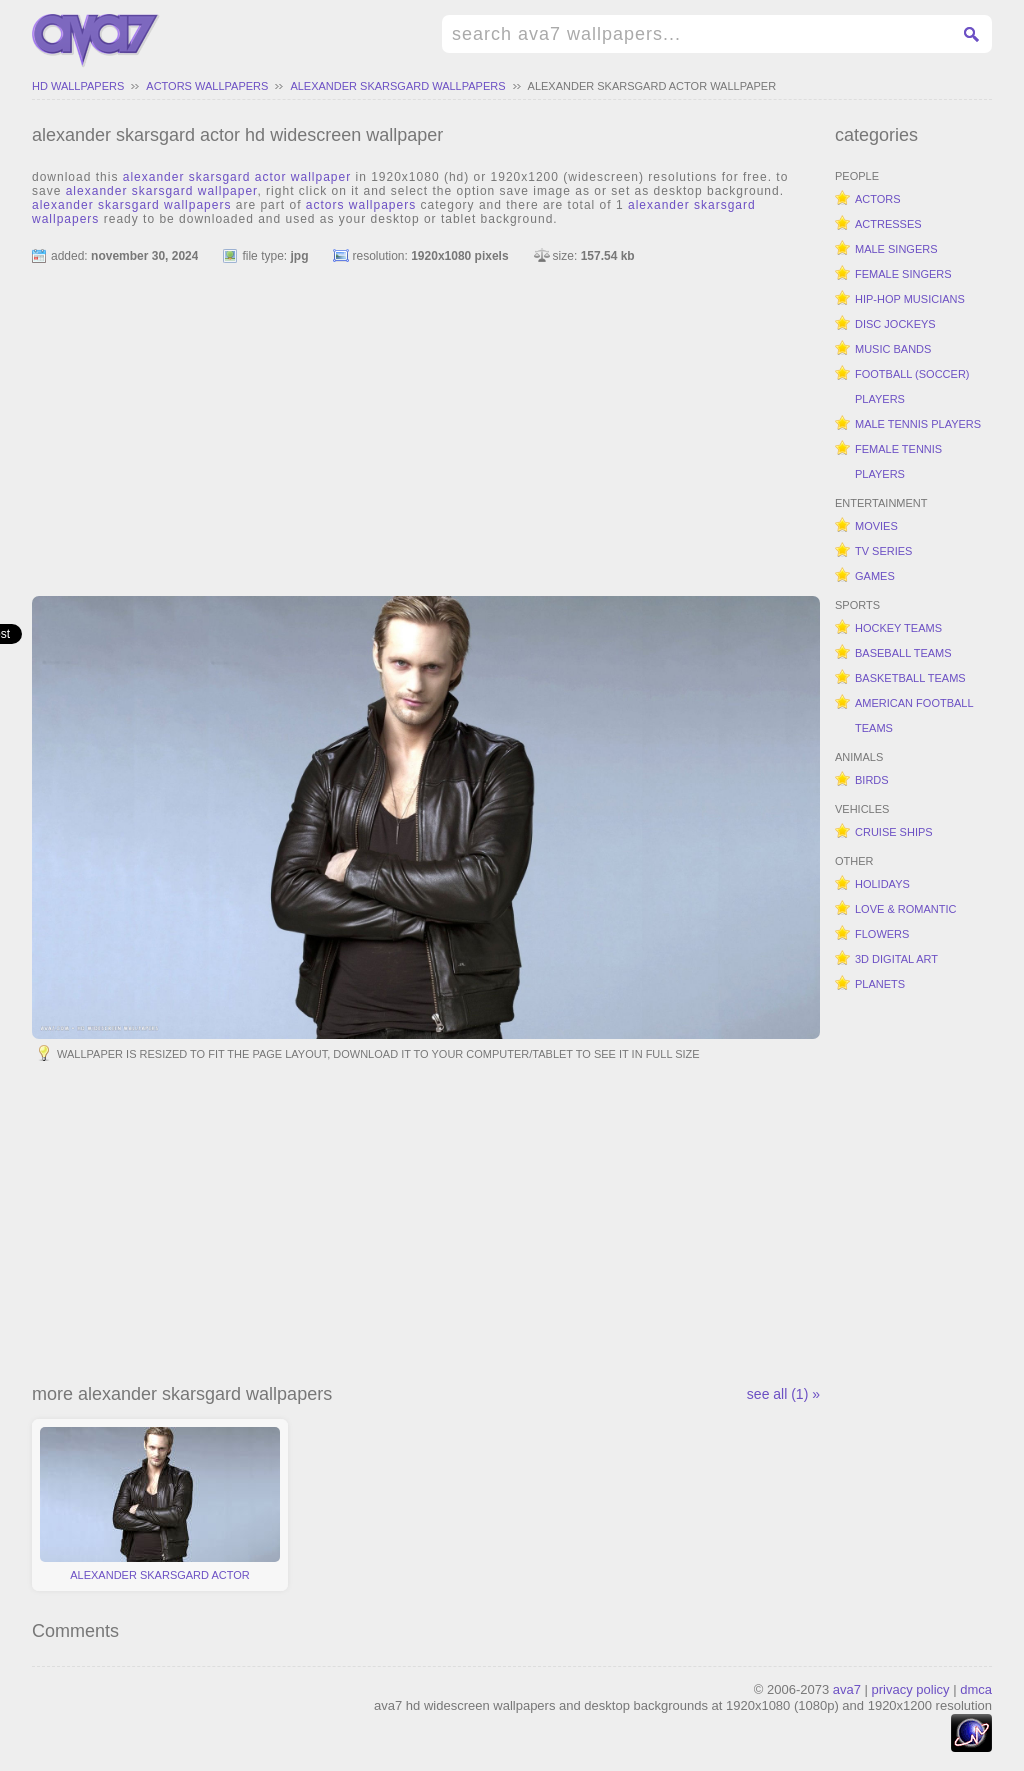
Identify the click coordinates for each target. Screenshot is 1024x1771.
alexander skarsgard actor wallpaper (652, 86)
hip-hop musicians (910, 299)
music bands (893, 349)
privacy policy (911, 1689)
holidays (882, 884)
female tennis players (898, 461)
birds (872, 780)
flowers (882, 934)
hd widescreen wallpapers (96, 41)
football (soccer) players (912, 386)
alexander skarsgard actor (160, 1504)
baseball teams (903, 653)
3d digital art (896, 959)
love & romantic (905, 909)
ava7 (847, 1689)
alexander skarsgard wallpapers (397, 86)
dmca (976, 1689)
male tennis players (918, 424)
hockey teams (898, 628)
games (875, 576)
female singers (903, 274)
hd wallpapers (78, 86)
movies (876, 526)
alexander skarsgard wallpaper (162, 191)
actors (878, 199)
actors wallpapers (207, 86)
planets (880, 984)
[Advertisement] (426, 421)
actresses (888, 224)
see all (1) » (783, 1394)
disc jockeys (895, 324)
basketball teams (910, 678)
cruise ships (894, 832)
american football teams (914, 715)
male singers (896, 249)
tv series (883, 551)
